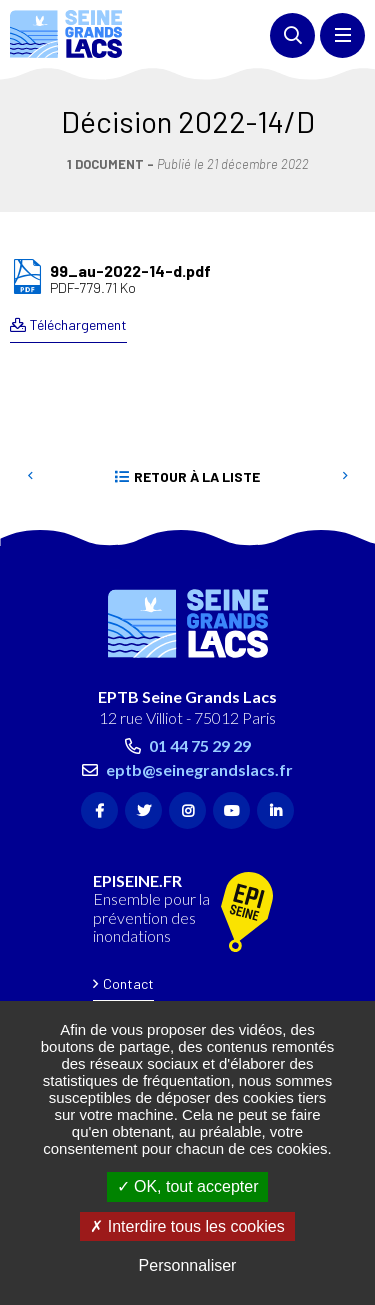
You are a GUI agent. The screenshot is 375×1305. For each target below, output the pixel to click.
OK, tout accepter (188, 1186)
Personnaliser (188, 1265)
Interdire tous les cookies (187, 1226)
